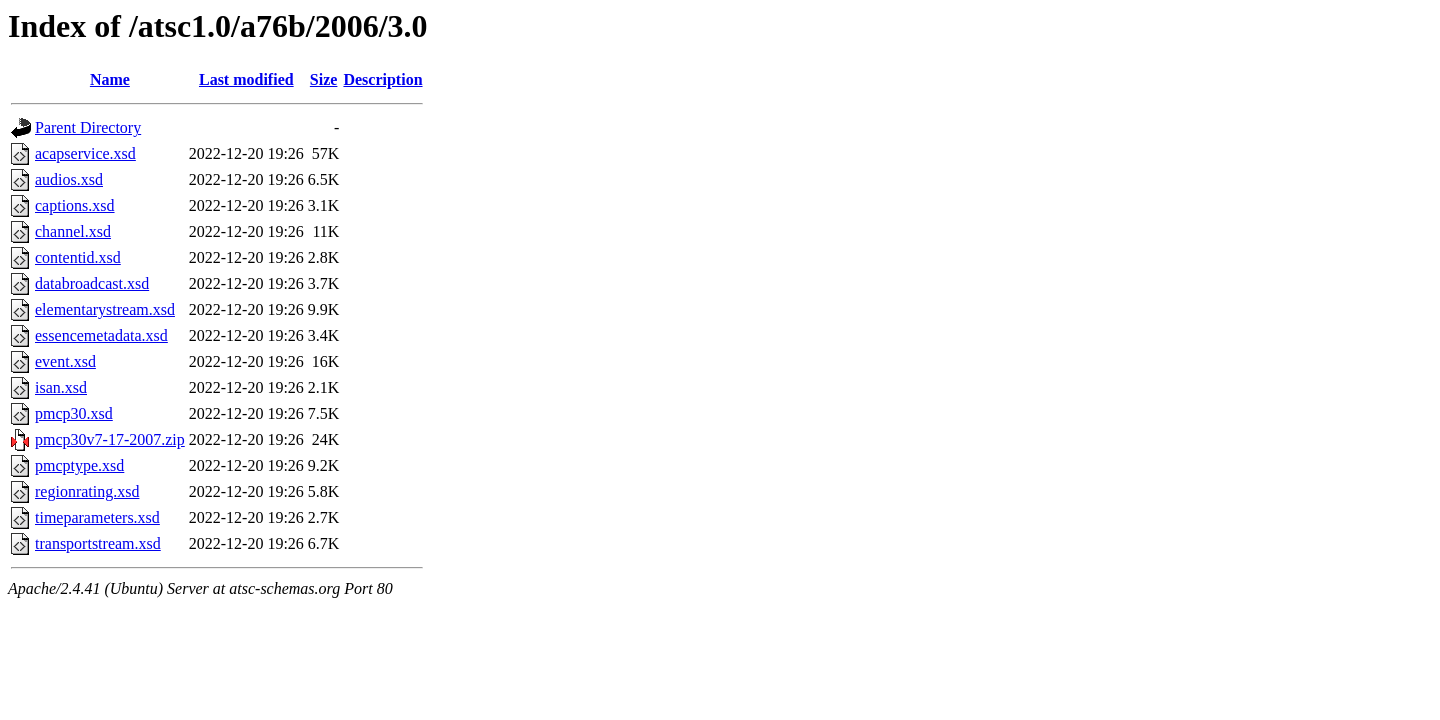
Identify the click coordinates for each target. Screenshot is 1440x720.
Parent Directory (88, 127)
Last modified (246, 79)
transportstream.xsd (98, 543)
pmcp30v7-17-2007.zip (110, 439)
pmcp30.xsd (74, 413)
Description (382, 79)
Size (324, 79)
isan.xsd (61, 387)
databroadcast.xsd (92, 283)
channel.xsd (73, 231)
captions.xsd (75, 205)
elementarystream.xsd (105, 309)
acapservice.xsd (85, 153)
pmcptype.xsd (79, 465)
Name (110, 79)
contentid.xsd (78, 257)
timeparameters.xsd (97, 517)
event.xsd (65, 361)
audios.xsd (69, 179)
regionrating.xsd (87, 491)
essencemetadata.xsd (101, 335)
